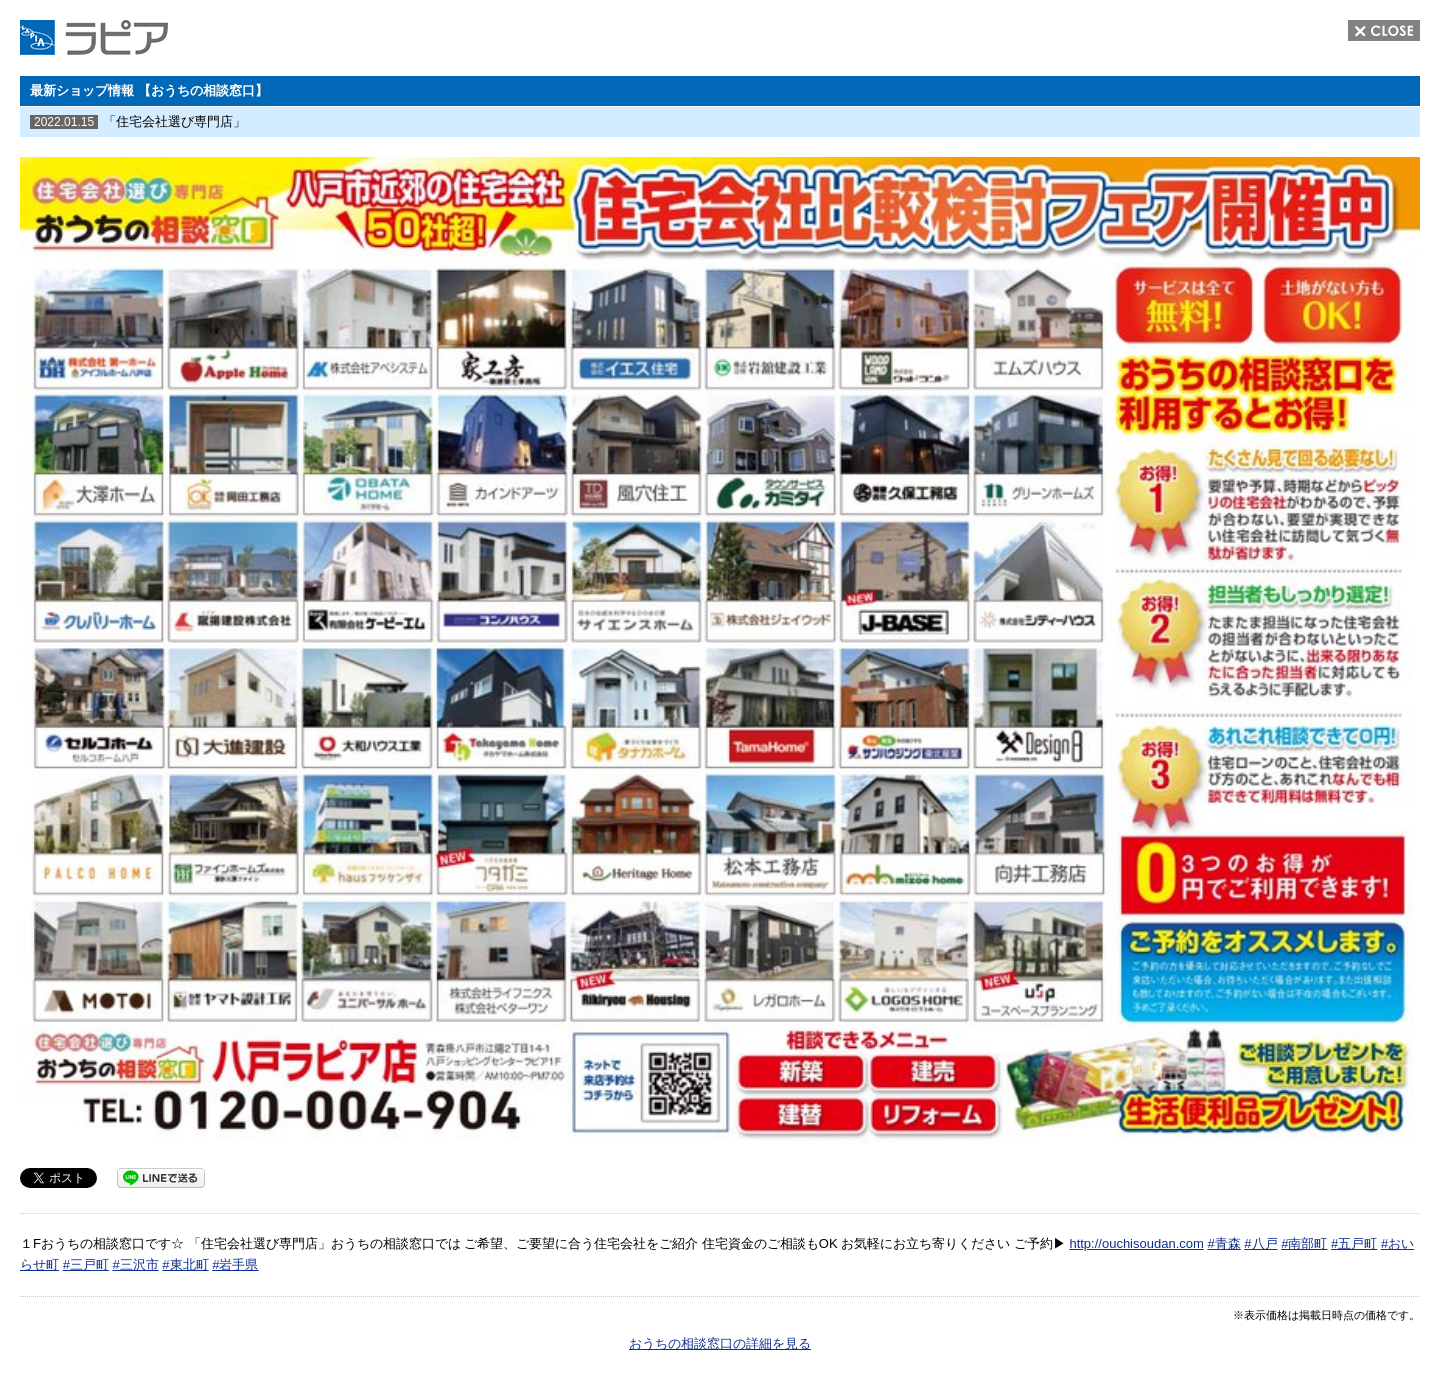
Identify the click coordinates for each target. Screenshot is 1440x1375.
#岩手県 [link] (235, 1264)
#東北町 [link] (185, 1264)
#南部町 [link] (1304, 1243)
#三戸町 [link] (86, 1264)
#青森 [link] (1223, 1243)
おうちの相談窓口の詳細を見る (720, 1343)
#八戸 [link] (1260, 1243)
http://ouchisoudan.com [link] (1136, 1243)
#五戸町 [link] (1354, 1243)
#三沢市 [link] (135, 1264)
